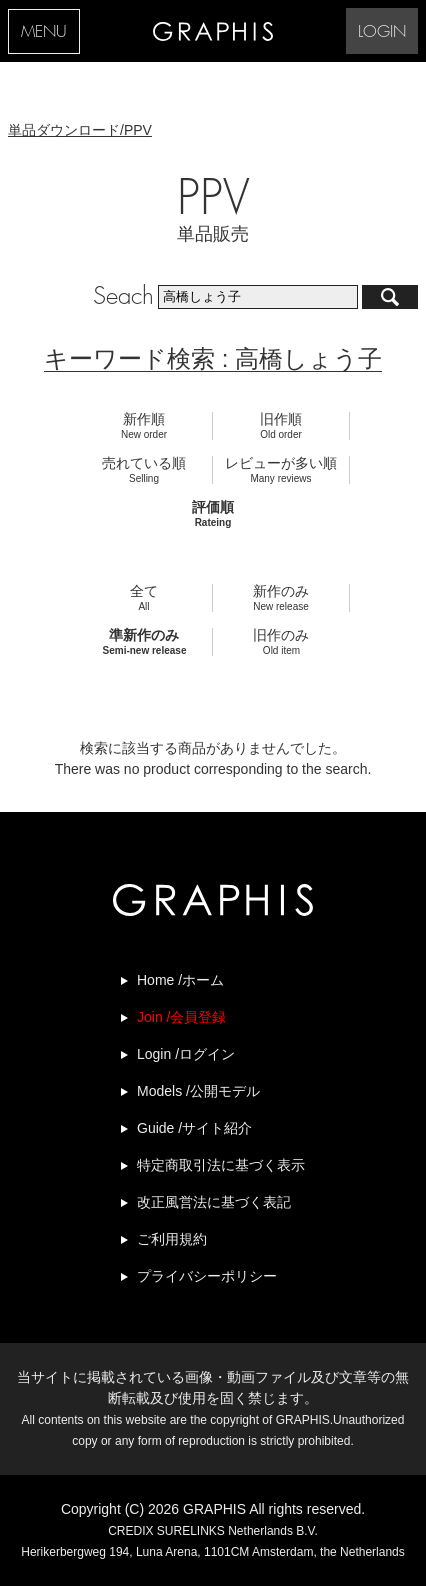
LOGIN (382, 32)
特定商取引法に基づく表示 (221, 1165)
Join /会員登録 (181, 1017)
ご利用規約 (172, 1239)
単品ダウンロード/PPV (80, 130)
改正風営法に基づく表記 (214, 1202)
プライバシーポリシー (207, 1276)
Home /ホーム (180, 980)
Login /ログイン (186, 1054)
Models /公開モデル (198, 1091)
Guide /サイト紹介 (194, 1128)
